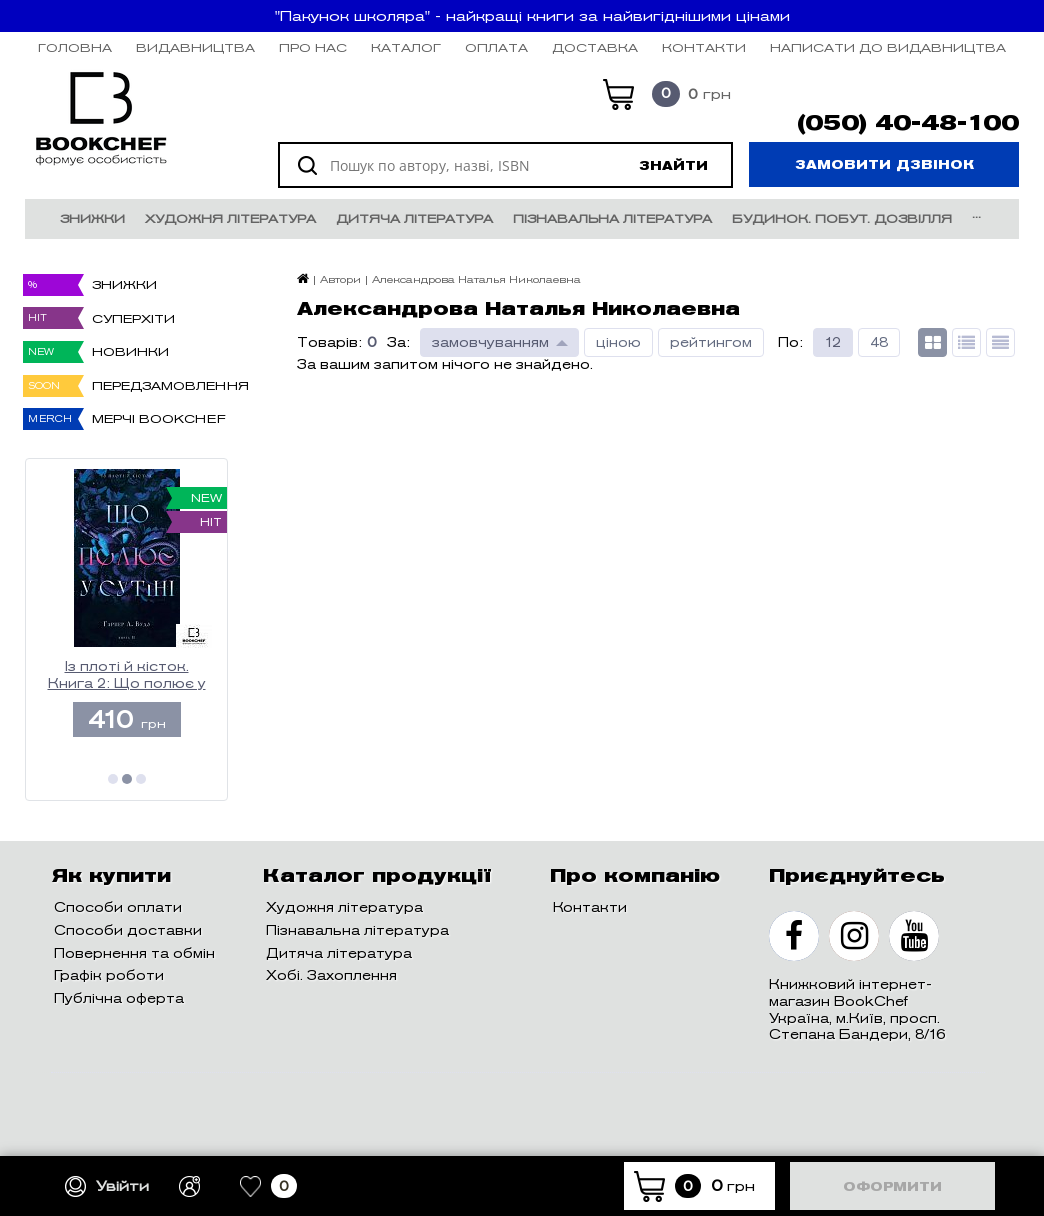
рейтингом (711, 342)
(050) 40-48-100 (908, 123)
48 (879, 342)
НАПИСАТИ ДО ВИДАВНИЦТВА (888, 47)
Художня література (230, 218)
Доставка (595, 47)
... (976, 213)
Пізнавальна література (612, 218)
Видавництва (195, 47)
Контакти (704, 47)
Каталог (406, 47)
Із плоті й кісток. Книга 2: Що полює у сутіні (127, 675)
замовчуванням (490, 342)
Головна (75, 47)
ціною (618, 342)
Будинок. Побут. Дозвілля (842, 218)
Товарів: (329, 342)
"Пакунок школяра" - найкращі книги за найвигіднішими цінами (532, 16)
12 (833, 342)
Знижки (92, 218)
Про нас (313, 47)
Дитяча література (414, 218)
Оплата (496, 47)
